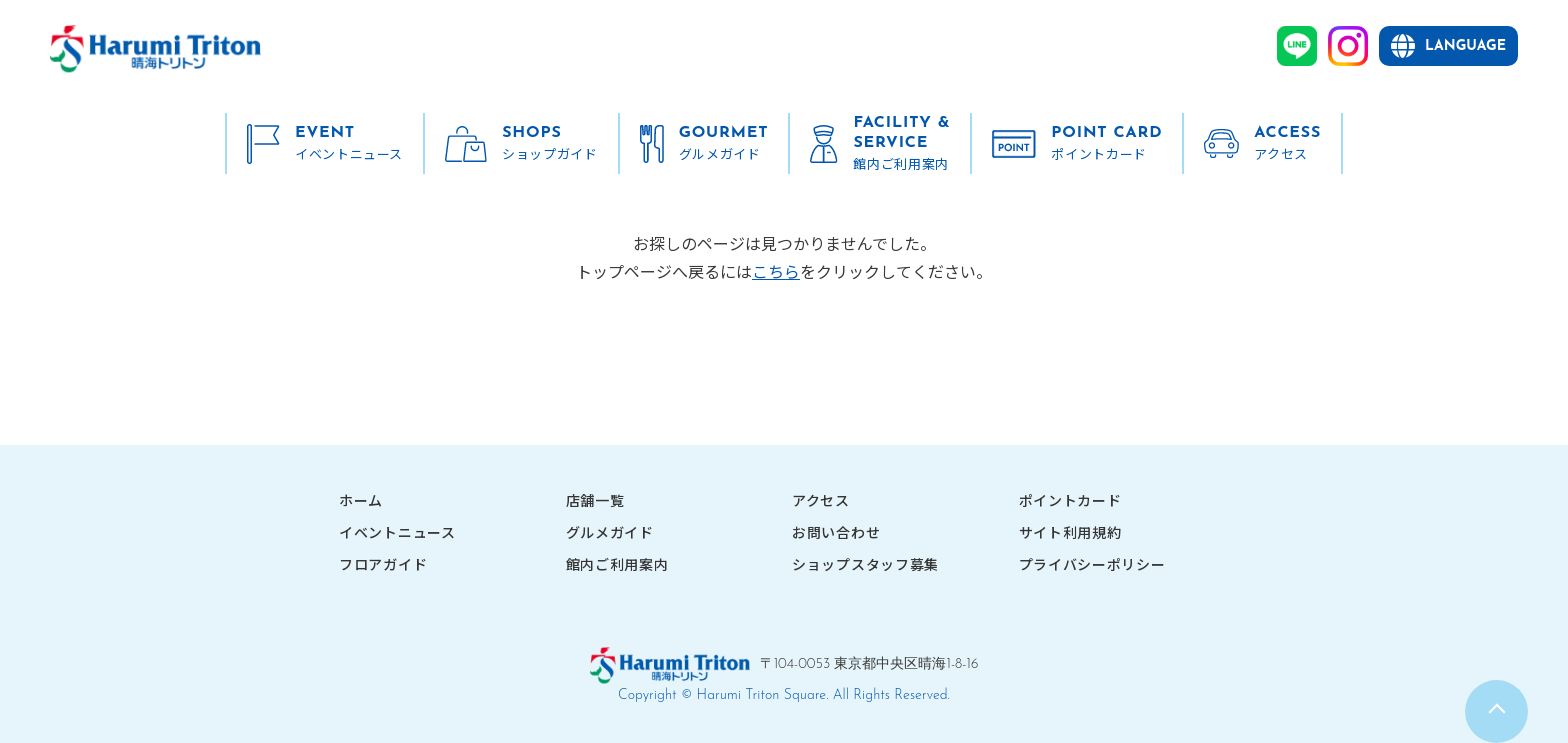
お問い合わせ (836, 532)
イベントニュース (397, 532)
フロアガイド (383, 564)
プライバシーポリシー (1092, 564)
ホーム (361, 500)
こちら (776, 271)
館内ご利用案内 (617, 564)
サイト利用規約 (1070, 532)
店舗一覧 (595, 500)
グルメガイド (610, 532)
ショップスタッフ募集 (865, 564)
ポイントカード (1070, 500)
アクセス (821, 500)
